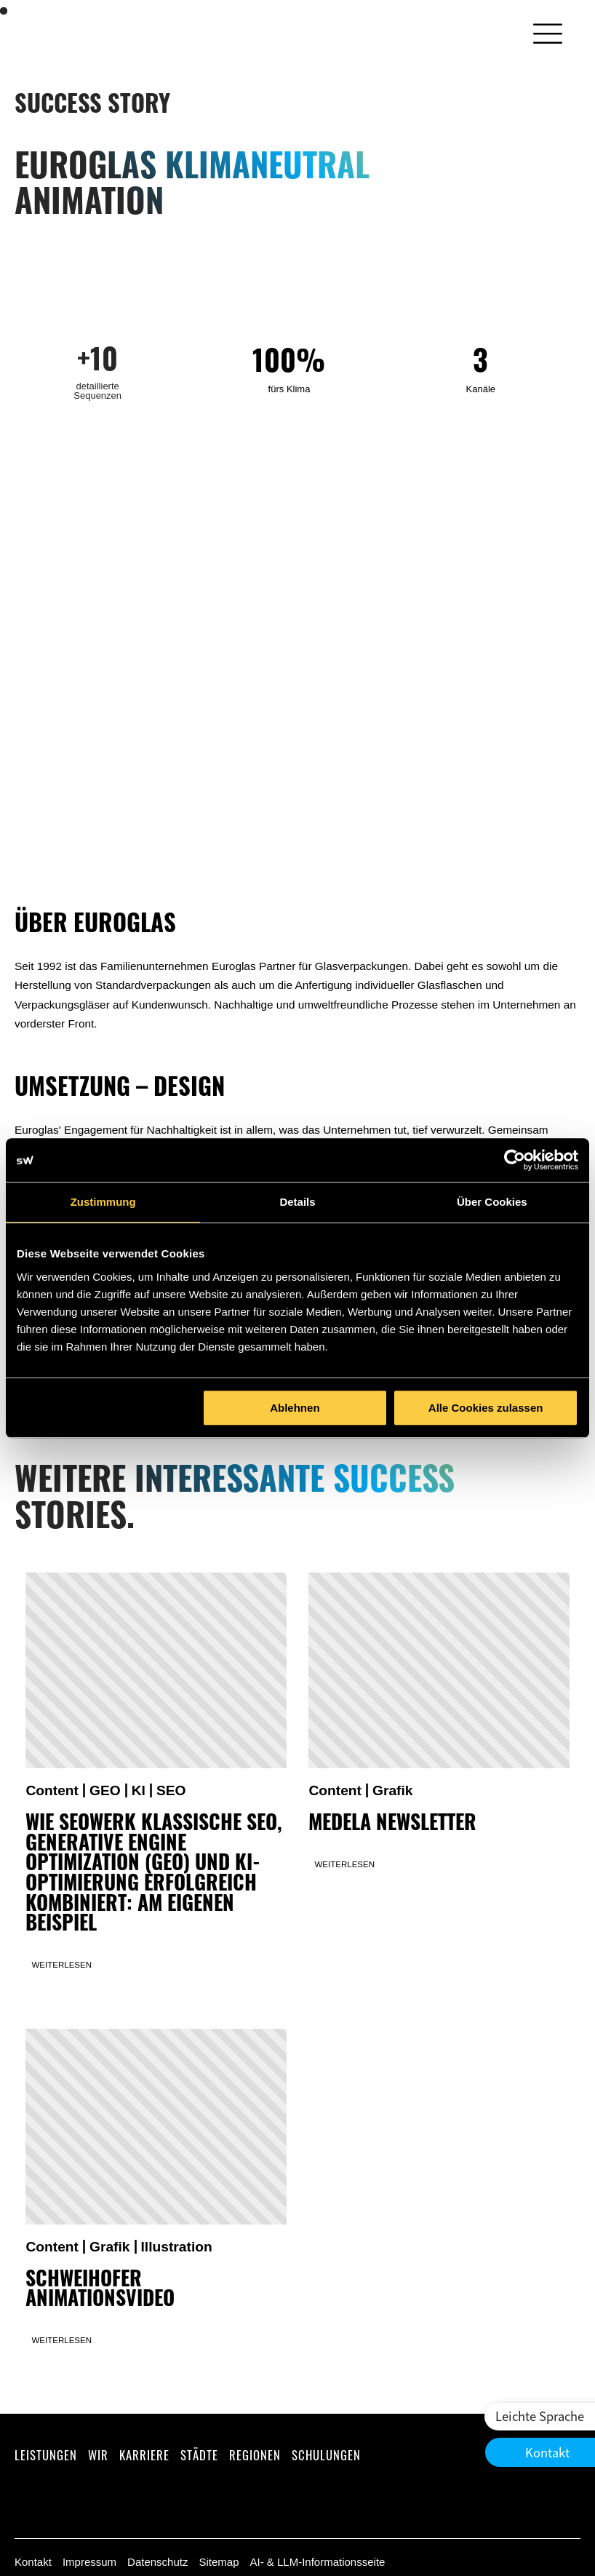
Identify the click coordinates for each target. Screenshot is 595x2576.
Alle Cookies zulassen (485, 1408)
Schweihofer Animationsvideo (100, 2292)
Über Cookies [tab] (492, 1202)
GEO (105, 1790)
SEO (171, 1790)
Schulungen (326, 2455)
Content (52, 1790)
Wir (98, 2455)
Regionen (255, 2455)
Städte (199, 2455)
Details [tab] (297, 1202)
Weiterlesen (61, 1964)
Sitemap (219, 2562)
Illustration (176, 2246)
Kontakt (33, 2562)
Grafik (392, 1790)
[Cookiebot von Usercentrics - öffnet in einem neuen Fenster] (514, 1160)
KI (138, 1790)
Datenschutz (157, 2562)
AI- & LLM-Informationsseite (317, 2562)
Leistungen (46, 2455)
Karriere (144, 2455)
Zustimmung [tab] (103, 1202)
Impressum (89, 2562)
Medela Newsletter (392, 1825)
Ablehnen (294, 1408)
